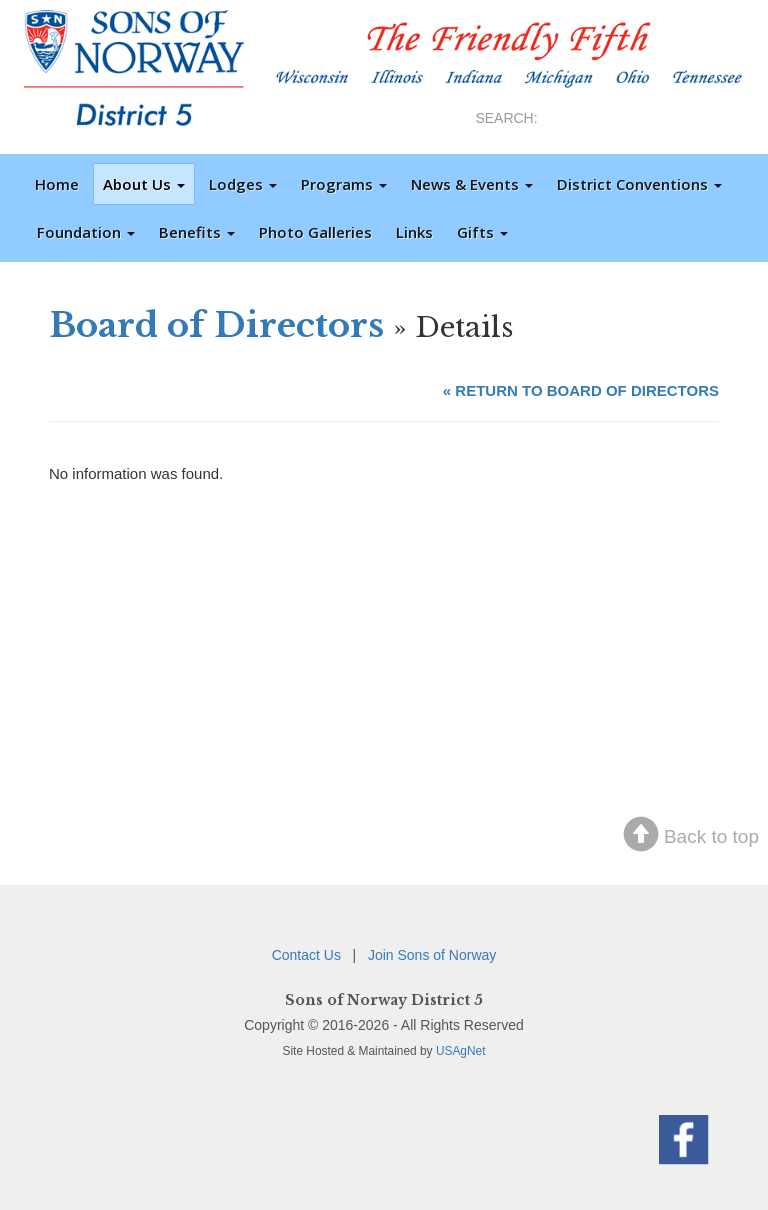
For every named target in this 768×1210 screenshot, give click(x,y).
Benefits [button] (197, 232)
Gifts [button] (482, 232)
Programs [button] (344, 184)
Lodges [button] (243, 184)
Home (57, 184)
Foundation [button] (86, 232)
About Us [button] (144, 184)
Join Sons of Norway (432, 955)
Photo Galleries (315, 232)
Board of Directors (216, 325)
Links (414, 232)
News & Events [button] (472, 184)
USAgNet (461, 1051)
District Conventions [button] (639, 184)
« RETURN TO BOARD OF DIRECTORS (581, 390)
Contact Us (306, 955)
